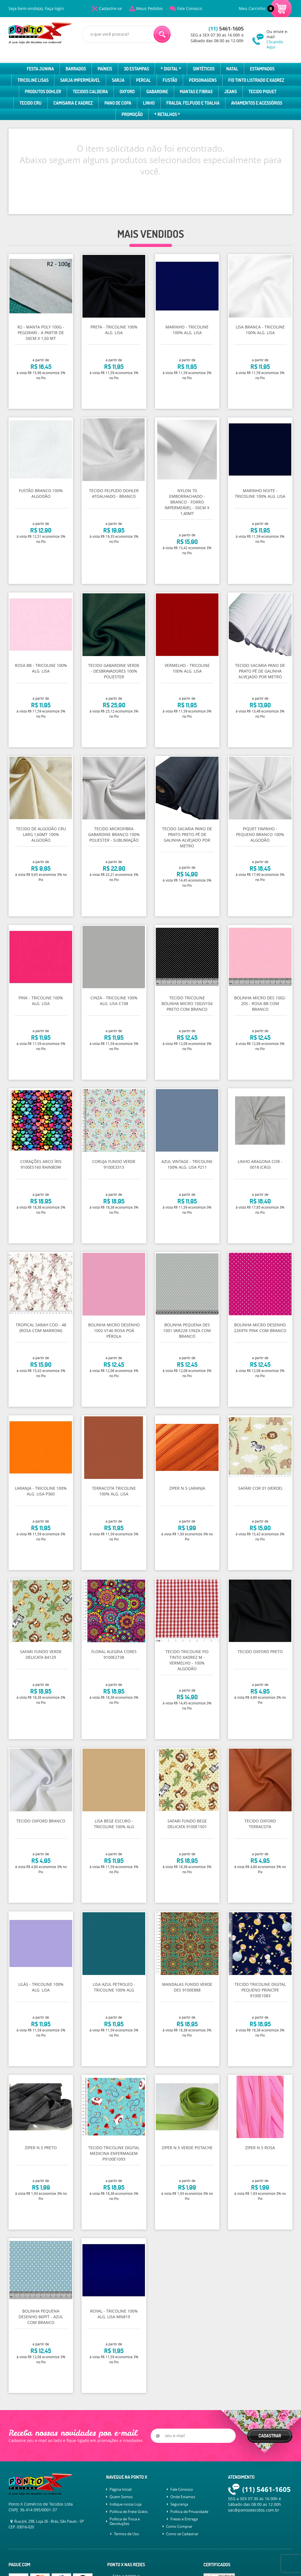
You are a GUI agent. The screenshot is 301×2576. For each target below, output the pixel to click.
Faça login (54, 8)
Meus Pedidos (149, 8)
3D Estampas (136, 69)
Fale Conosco (189, 8)
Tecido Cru (30, 103)
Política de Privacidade (189, 2511)
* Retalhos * (167, 114)
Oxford (127, 91)
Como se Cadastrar (182, 2533)
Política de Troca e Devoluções (125, 2521)
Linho (149, 103)
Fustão (170, 80)
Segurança (179, 2504)
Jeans (230, 91)
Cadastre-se (110, 8)
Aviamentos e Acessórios (256, 103)
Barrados (76, 69)
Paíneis (105, 69)
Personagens (203, 80)
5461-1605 (226, 28)
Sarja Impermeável (80, 80)
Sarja (118, 80)
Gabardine (157, 91)
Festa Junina (40, 69)
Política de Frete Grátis (129, 2511)
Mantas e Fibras (196, 91)
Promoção (132, 114)
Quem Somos (121, 2496)
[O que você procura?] (162, 34)
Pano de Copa (117, 103)
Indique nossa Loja (126, 2504)
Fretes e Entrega (184, 2519)
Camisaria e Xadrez (73, 103)
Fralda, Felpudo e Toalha (192, 103)
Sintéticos (204, 69)
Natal (232, 69)
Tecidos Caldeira (90, 91)
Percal (143, 80)
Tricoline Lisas (33, 80)
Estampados (262, 69)
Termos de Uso (126, 2533)
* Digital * (171, 69)
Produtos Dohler (43, 91)
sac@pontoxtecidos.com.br (253, 2510)
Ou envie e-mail (279, 39)
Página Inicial (121, 2489)
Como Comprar (179, 2526)
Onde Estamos (182, 2496)
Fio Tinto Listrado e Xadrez (256, 80)
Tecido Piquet (262, 91)
